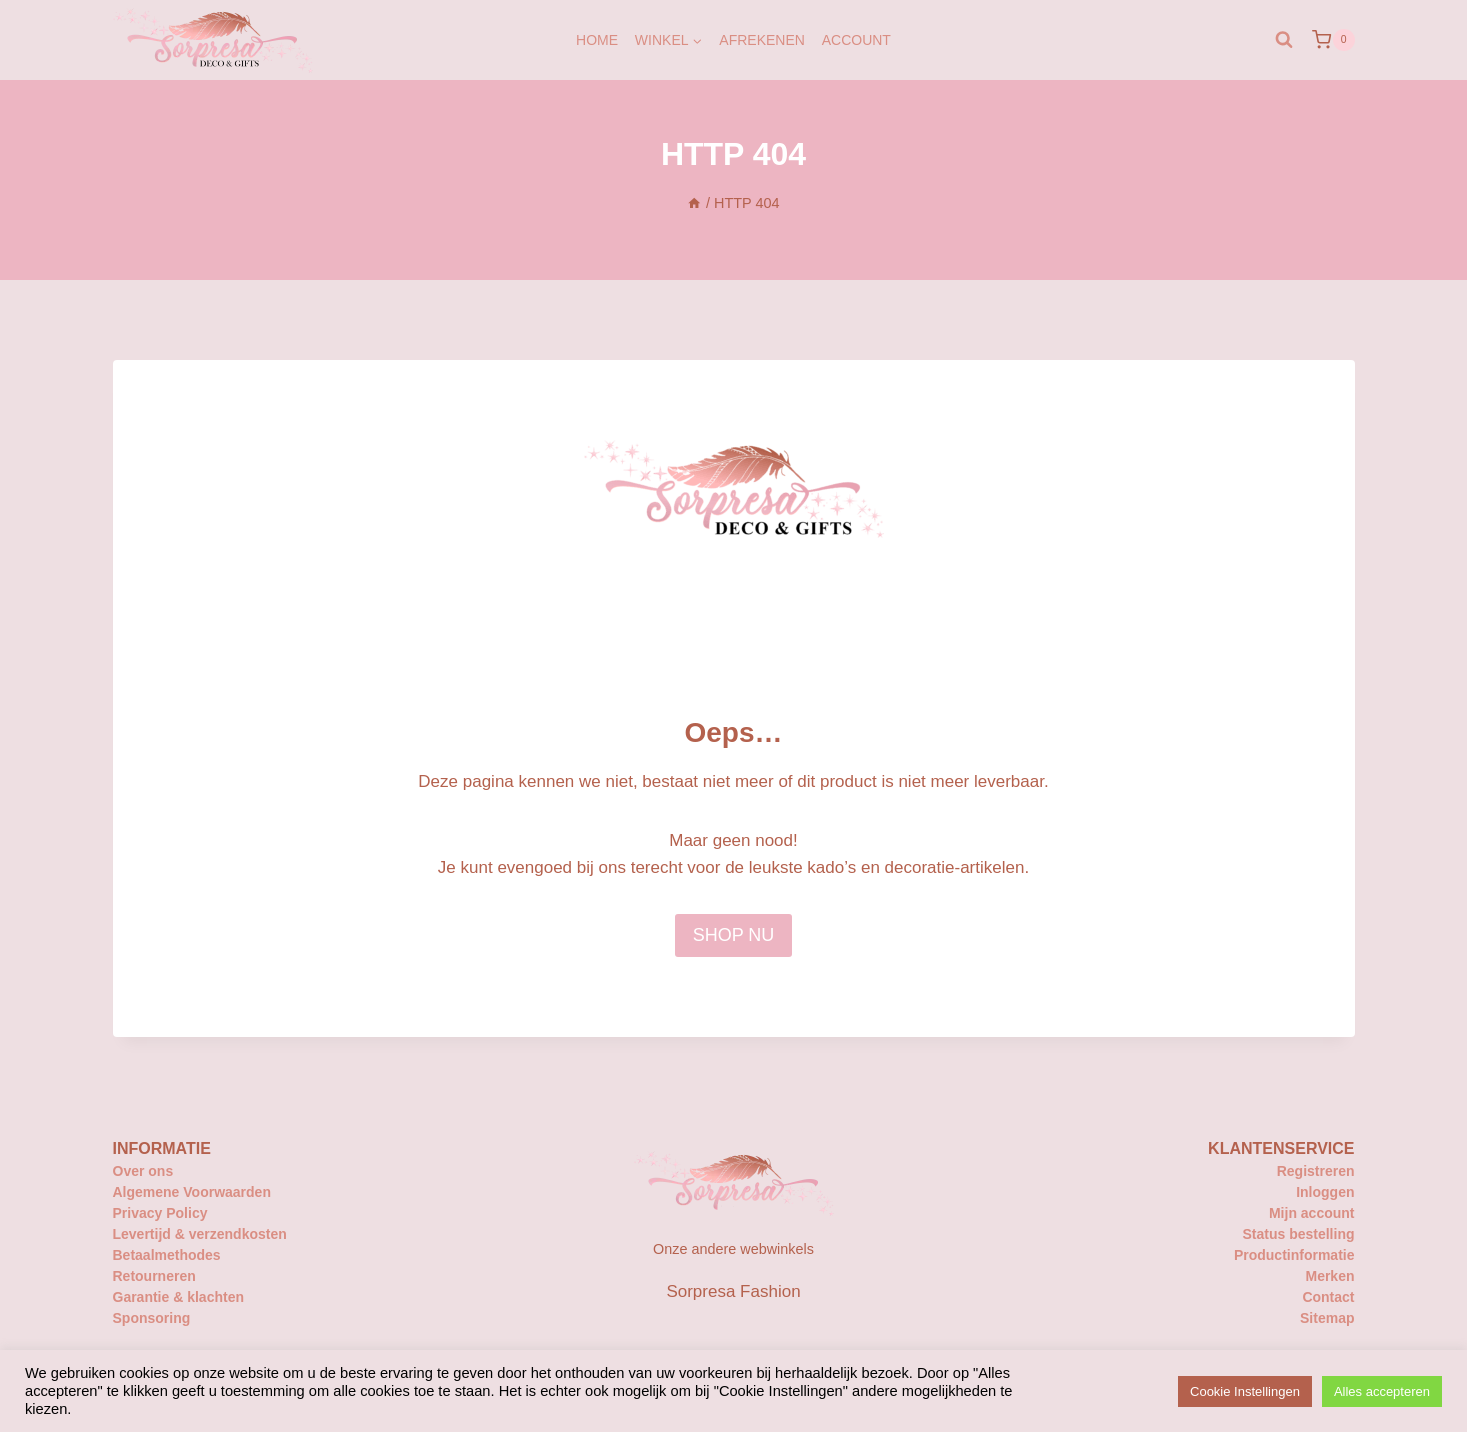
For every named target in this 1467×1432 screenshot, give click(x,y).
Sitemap (1327, 1318)
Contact (1328, 1297)
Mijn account (1312, 1213)
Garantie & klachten (179, 1297)
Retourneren (154, 1276)
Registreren (1316, 1171)
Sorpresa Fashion (733, 1291)
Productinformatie (1294, 1255)
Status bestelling (1298, 1234)
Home (597, 40)
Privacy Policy (160, 1213)
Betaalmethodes (167, 1255)
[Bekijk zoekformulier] (1284, 40)
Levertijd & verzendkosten (200, 1234)
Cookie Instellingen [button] (1245, 1391)
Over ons (143, 1171)
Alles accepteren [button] (1382, 1391)
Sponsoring (152, 1318)
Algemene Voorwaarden (192, 1192)
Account (856, 40)
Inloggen (1325, 1192)
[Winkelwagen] (1333, 40)
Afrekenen (762, 40)
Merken (1329, 1276)
